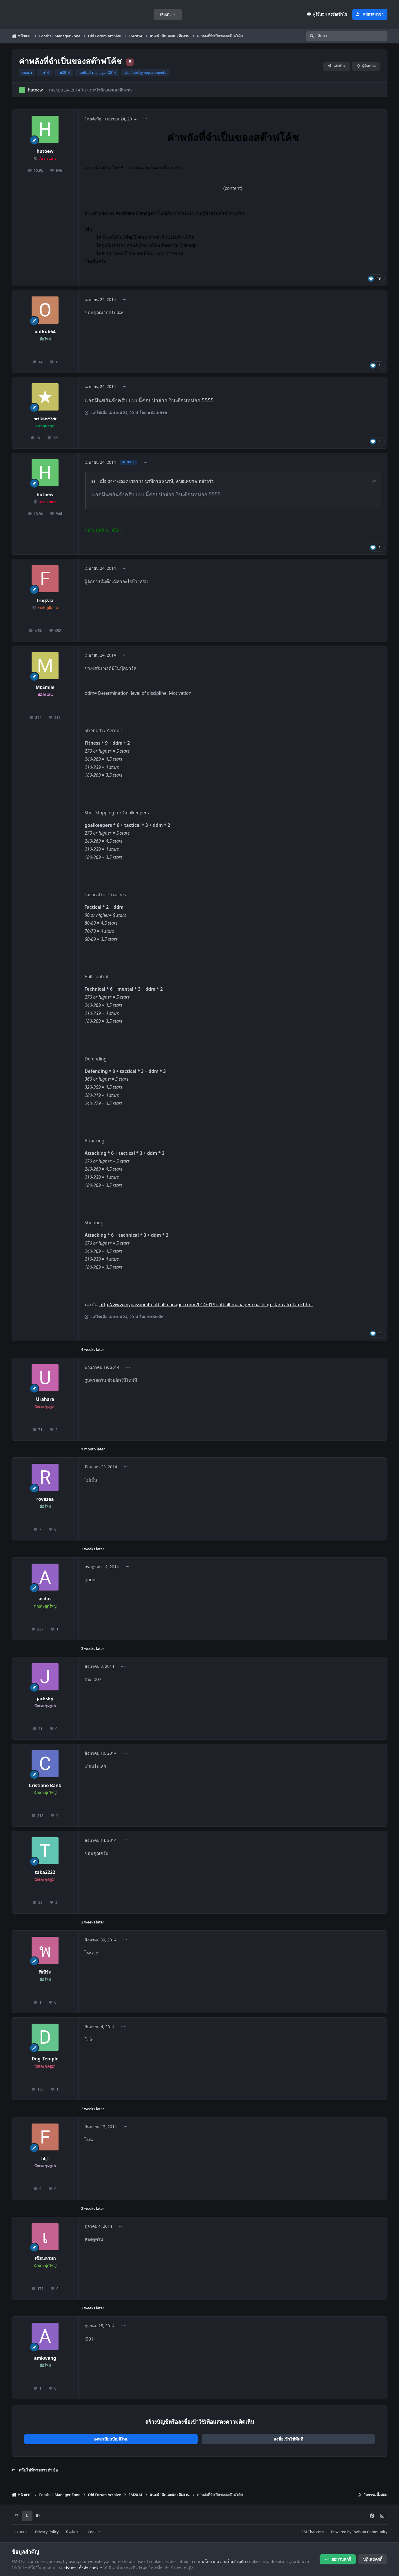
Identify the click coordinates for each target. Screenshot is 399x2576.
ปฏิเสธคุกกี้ (372, 2559)
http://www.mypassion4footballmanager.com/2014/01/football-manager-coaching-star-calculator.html (206, 1305)
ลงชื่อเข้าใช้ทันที (288, 2439)
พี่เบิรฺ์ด (45, 1972)
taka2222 (45, 1872)
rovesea (45, 1499)
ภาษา (21, 2531)
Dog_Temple (45, 2059)
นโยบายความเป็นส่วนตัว (224, 2561)
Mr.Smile (45, 687)
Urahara (45, 1399)
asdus (45, 1599)
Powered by (359, 2531)
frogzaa (45, 601)
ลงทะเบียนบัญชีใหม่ (110, 2439)
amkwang (45, 2358)
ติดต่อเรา (73, 2531)
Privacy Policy (47, 2531)
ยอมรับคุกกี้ (338, 2559)
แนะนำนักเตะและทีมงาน (109, 90)
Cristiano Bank (45, 1785)
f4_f (45, 2159)
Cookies (94, 2531)
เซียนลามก (45, 2258)
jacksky (45, 1699)
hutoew (35, 90)
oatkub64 (44, 332)
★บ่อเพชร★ (45, 419)
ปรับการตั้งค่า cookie (83, 2567)
